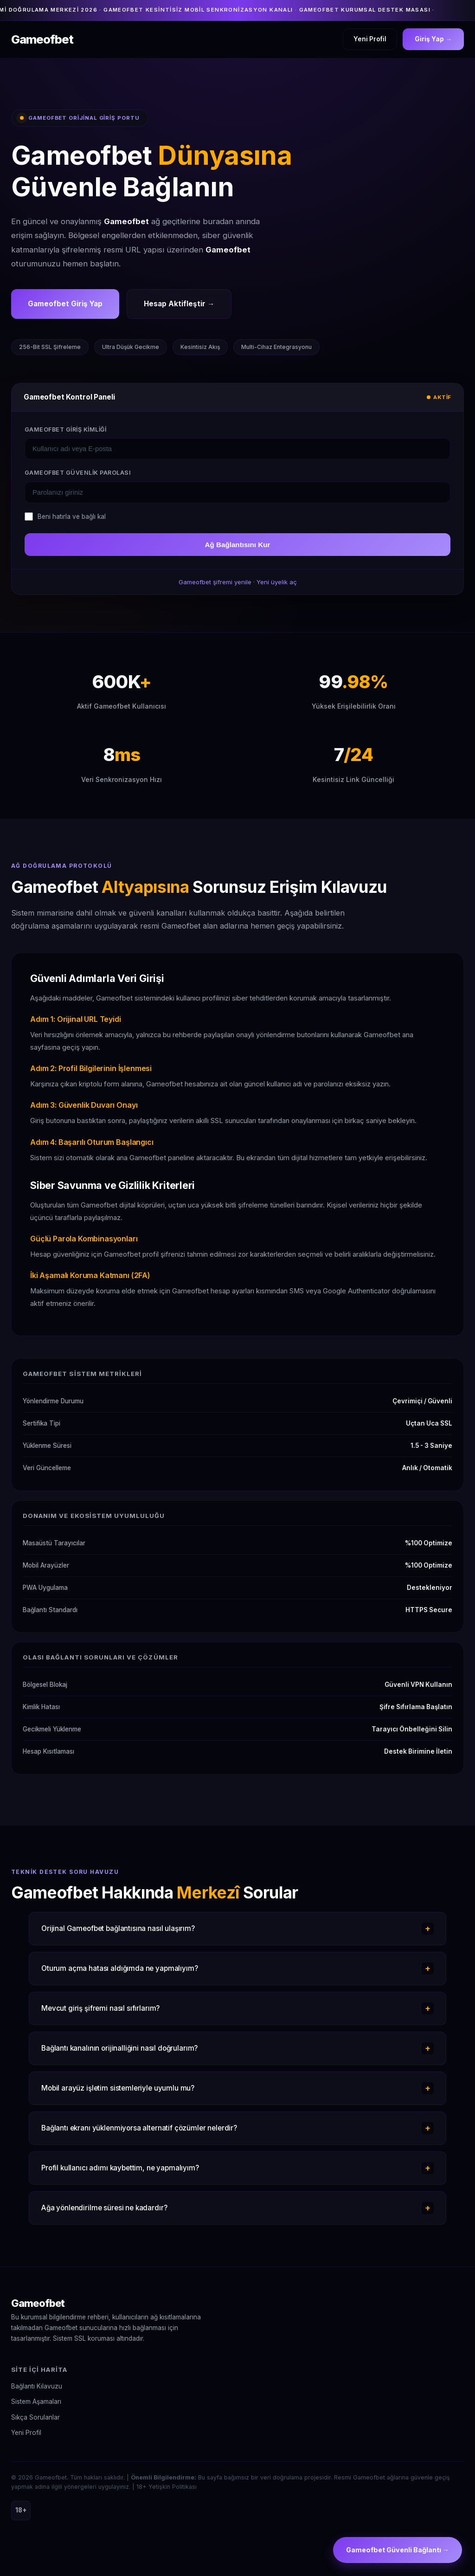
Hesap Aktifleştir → (179, 303)
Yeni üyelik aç (277, 582)
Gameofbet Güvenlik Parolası (78, 472)
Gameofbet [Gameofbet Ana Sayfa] (42, 39)
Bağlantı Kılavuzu (36, 2386)
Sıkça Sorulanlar (35, 2417)
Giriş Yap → (433, 39)
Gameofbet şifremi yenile (215, 582)
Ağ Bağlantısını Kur (237, 545)
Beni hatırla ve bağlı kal (72, 516)
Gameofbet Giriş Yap (65, 303)
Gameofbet (37, 2303)
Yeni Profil (369, 39)
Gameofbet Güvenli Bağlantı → (397, 2550)
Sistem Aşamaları (36, 2401)
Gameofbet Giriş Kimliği (65, 429)
